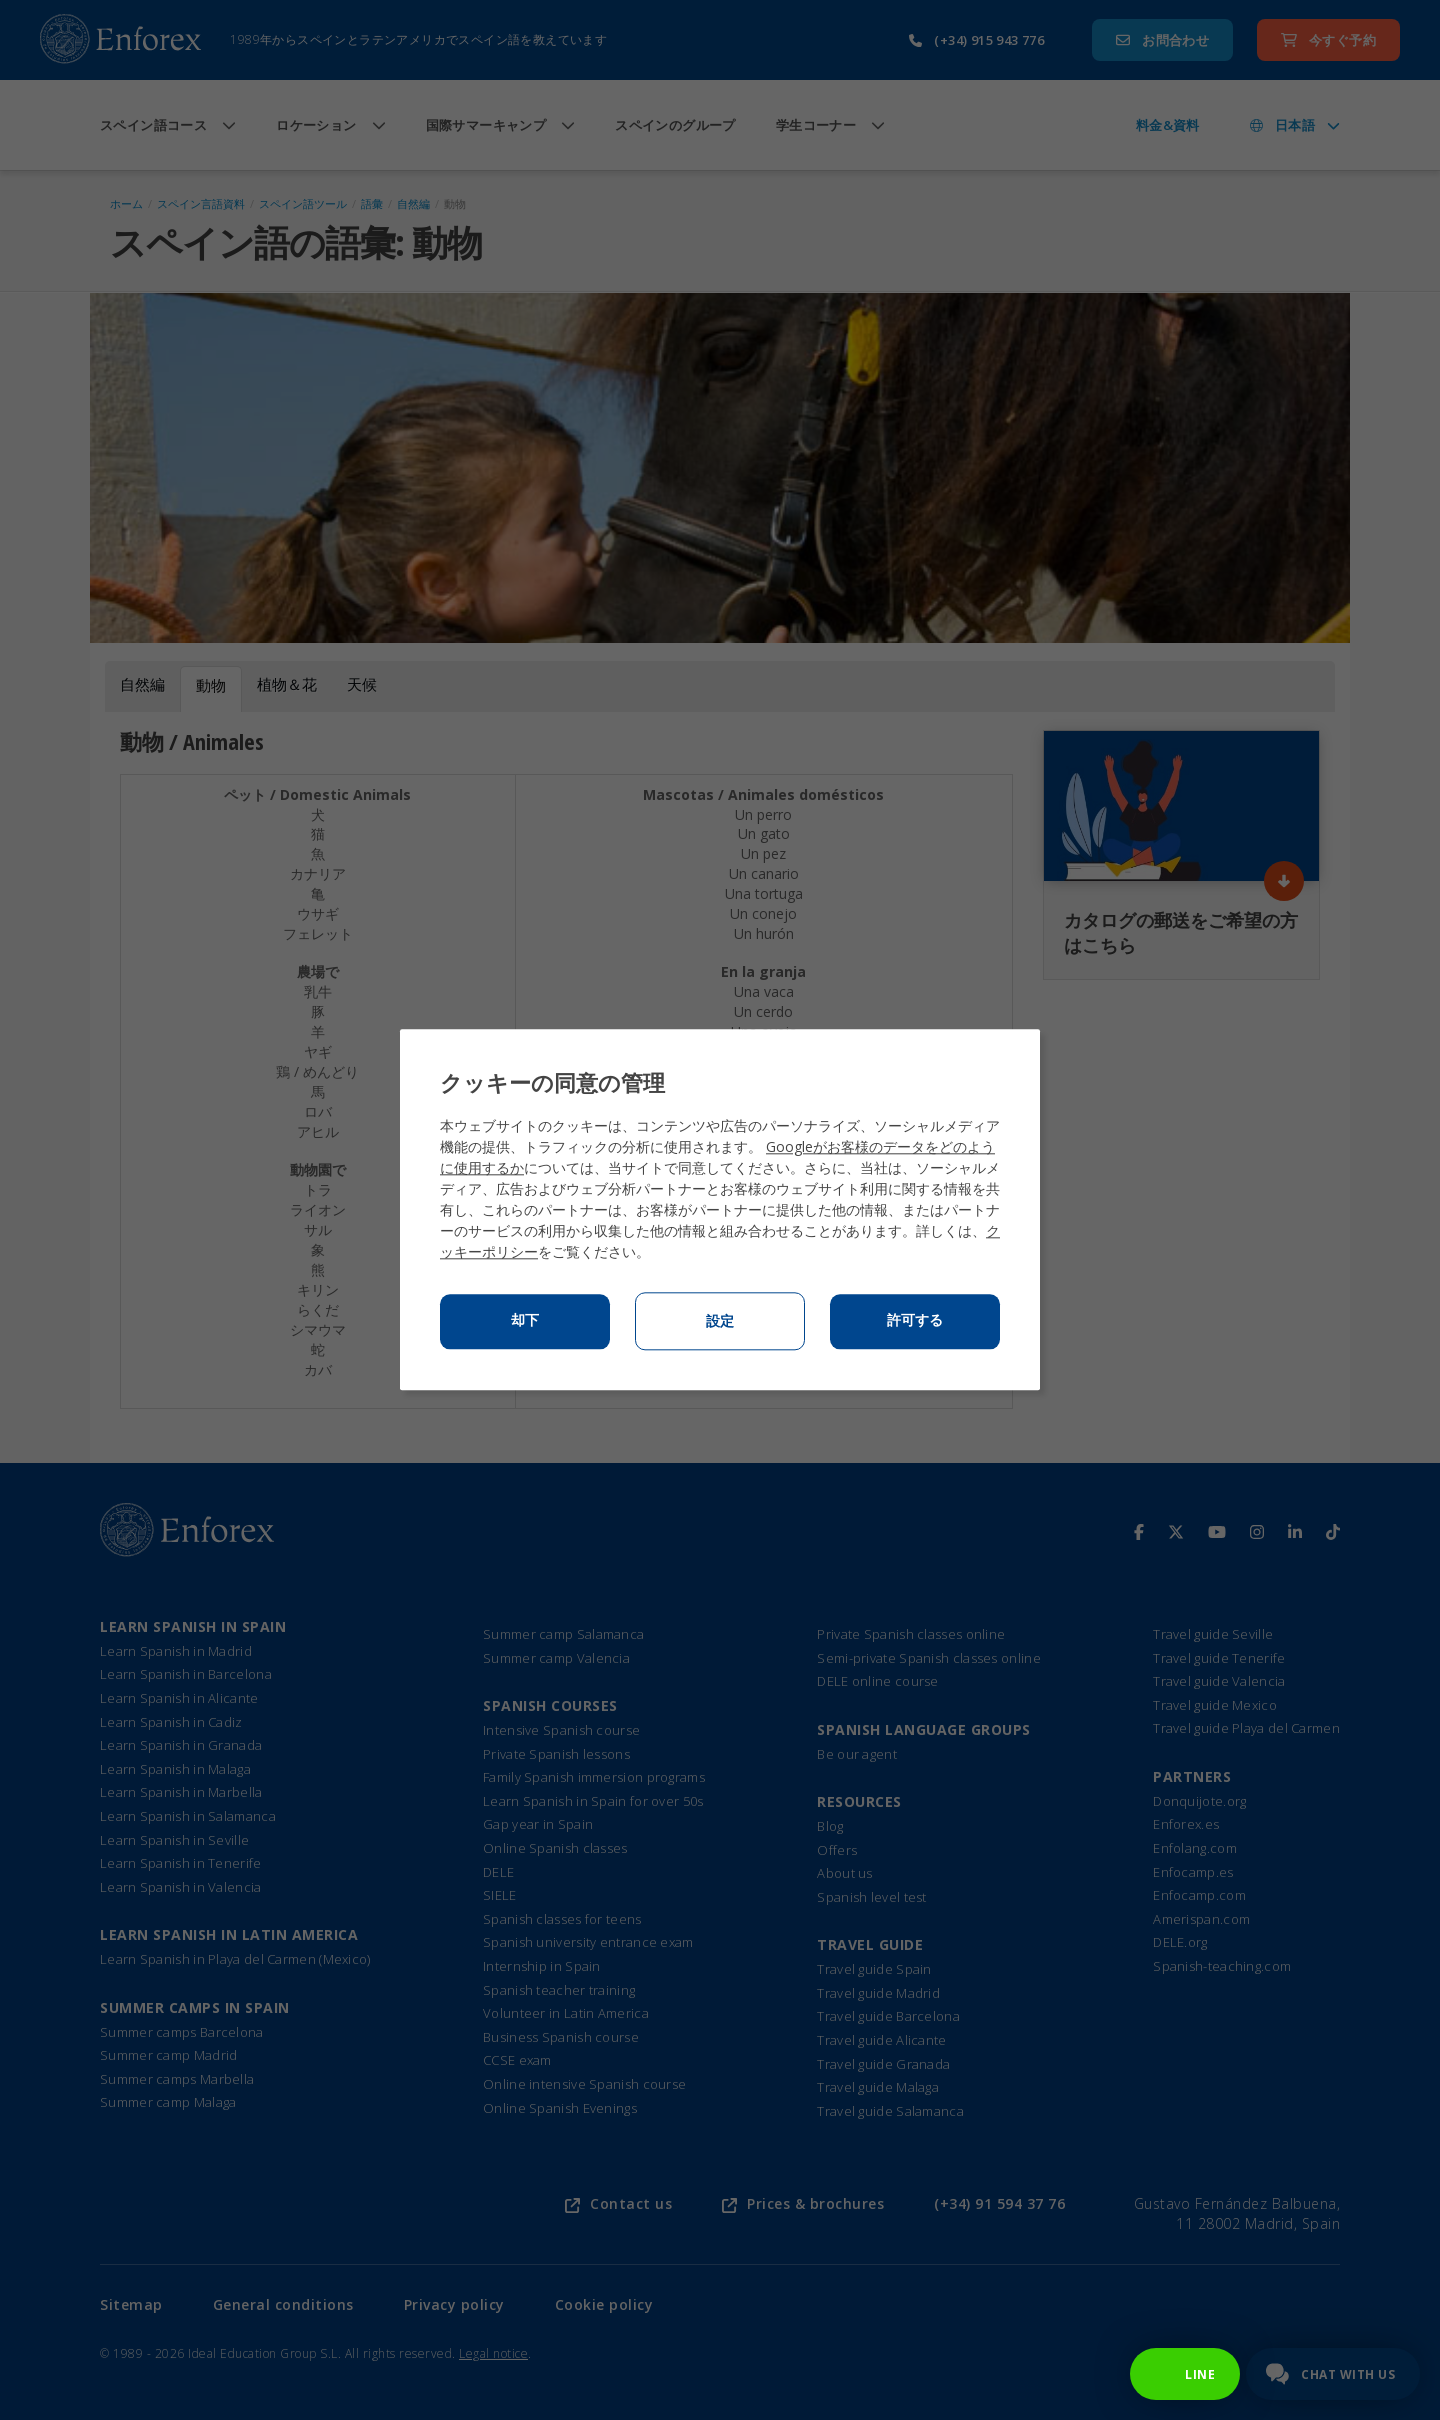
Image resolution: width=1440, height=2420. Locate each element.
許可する (915, 1321)
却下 (525, 1321)
